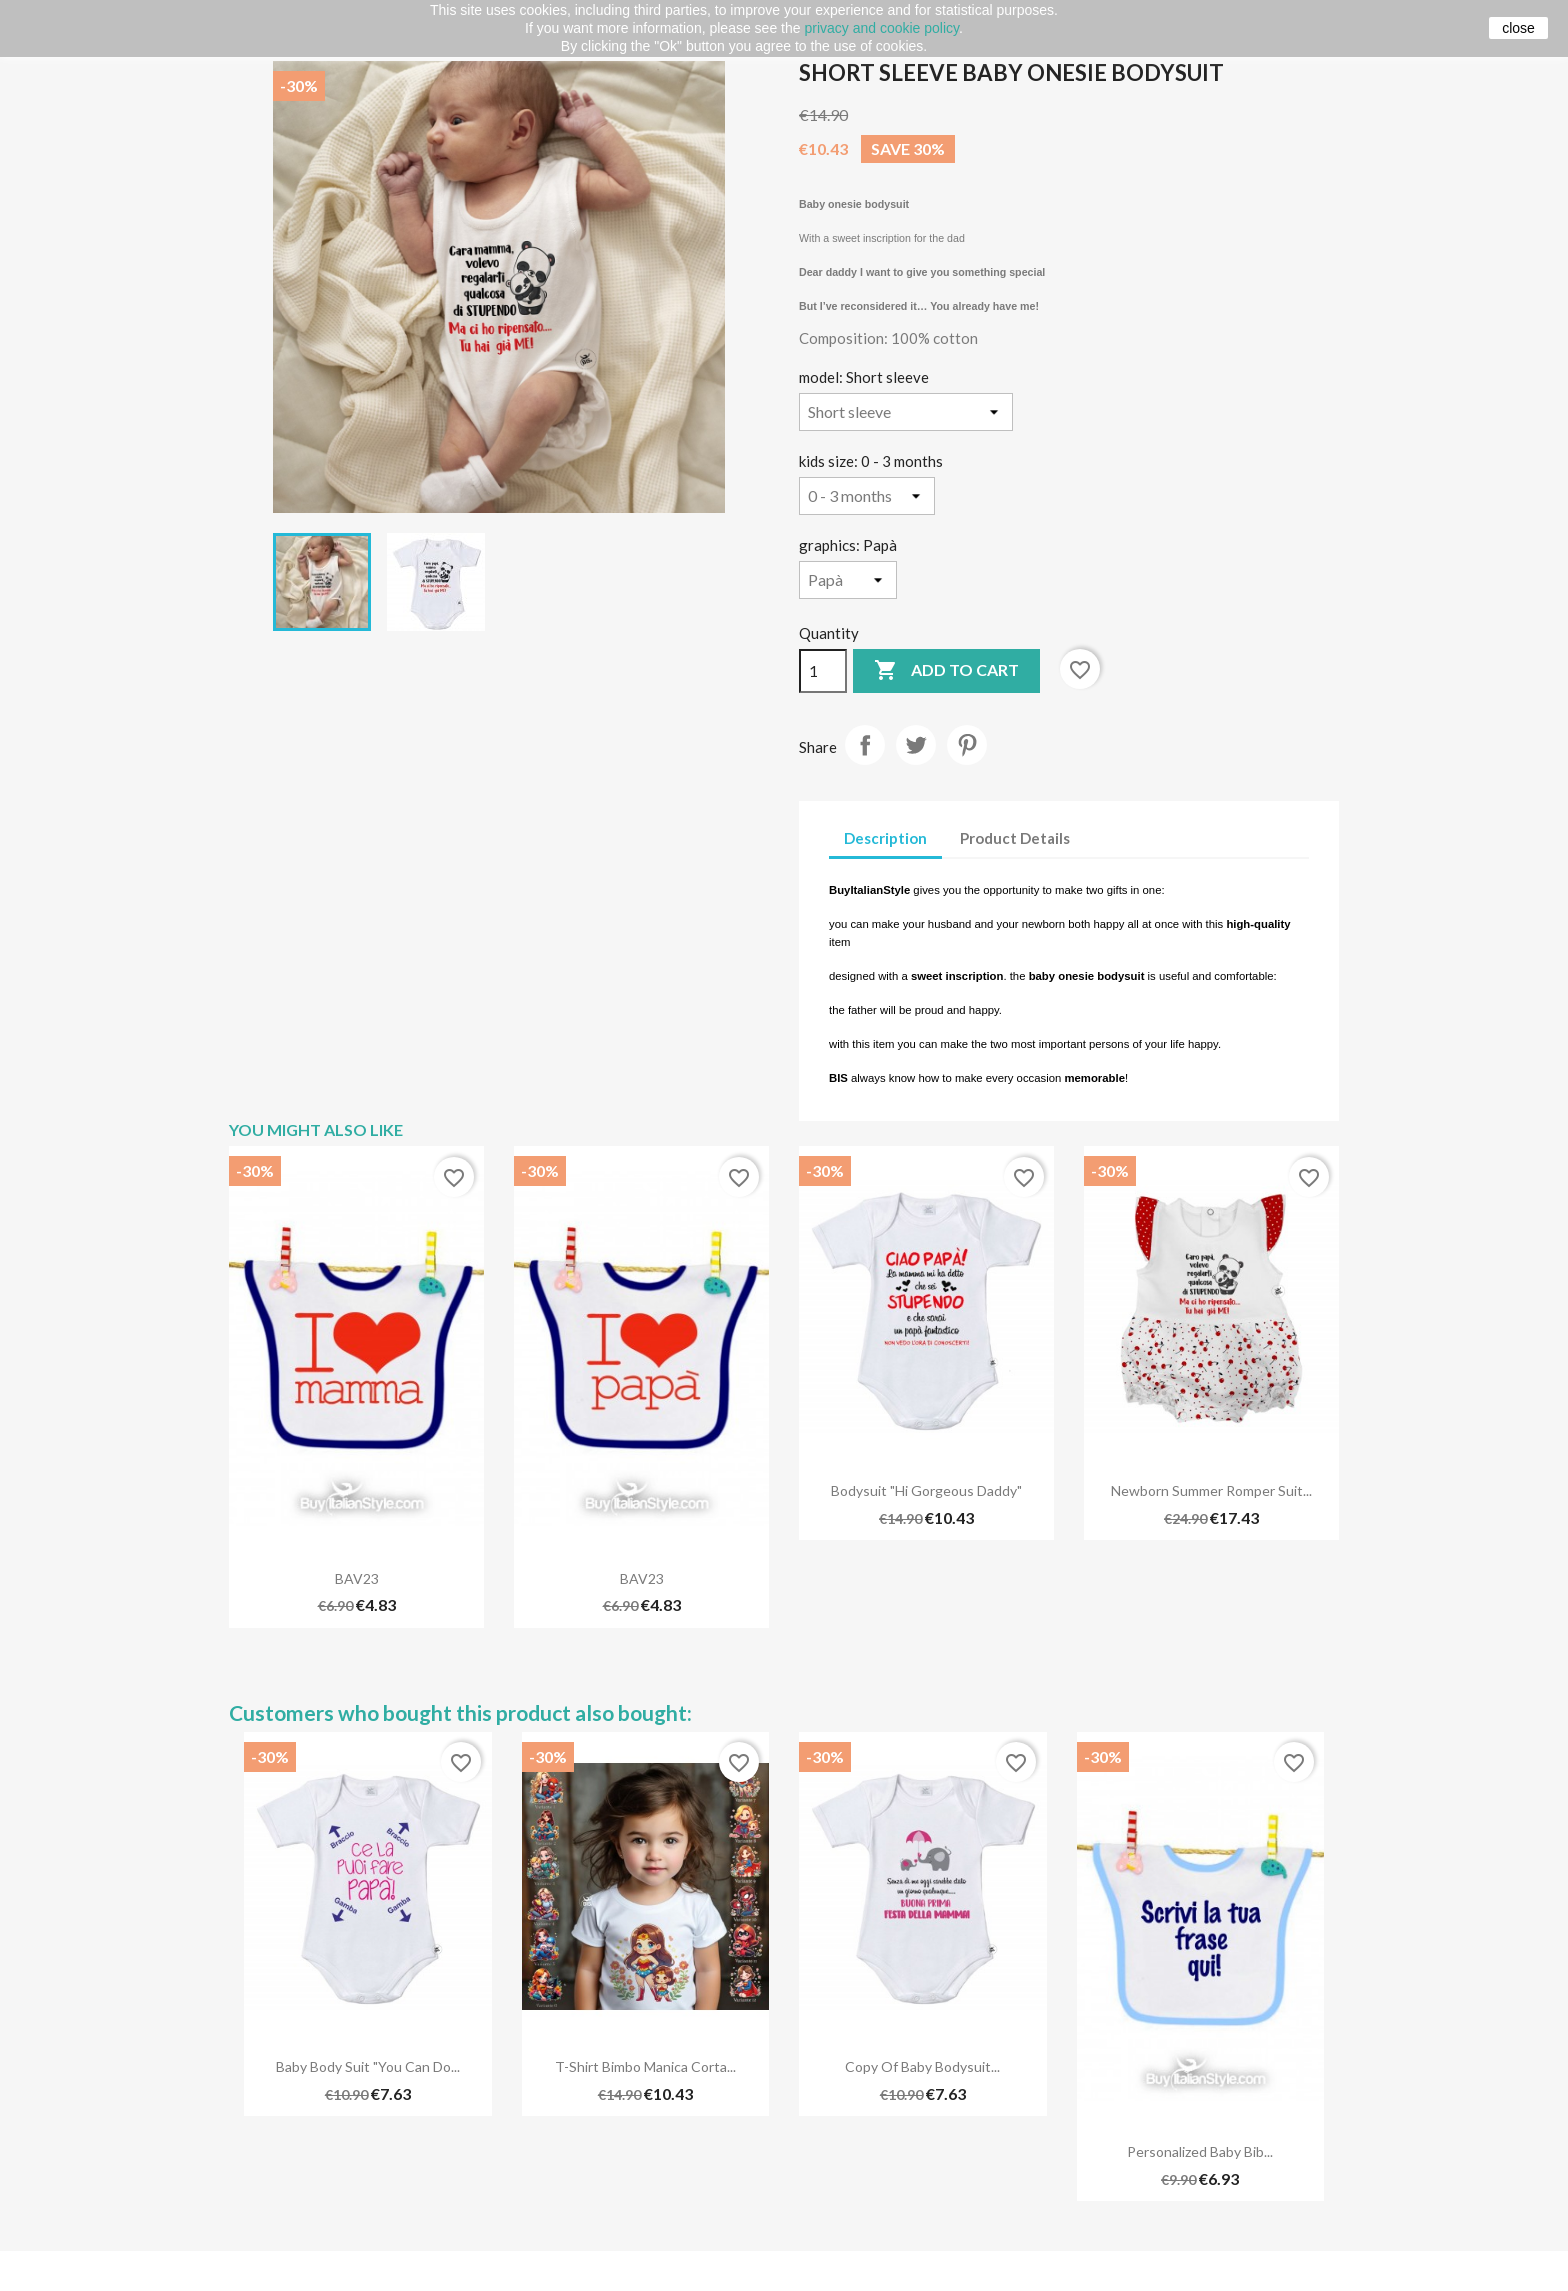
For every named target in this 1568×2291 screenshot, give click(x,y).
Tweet (916, 745)
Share (865, 745)
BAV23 (357, 1578)
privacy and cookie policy (881, 28)
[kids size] (867, 496)
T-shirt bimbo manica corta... (645, 2066)
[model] (906, 412)
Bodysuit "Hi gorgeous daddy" (926, 1490)
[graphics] (848, 580)
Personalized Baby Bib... (1200, 2151)
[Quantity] (823, 671)
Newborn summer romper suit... (1211, 1490)
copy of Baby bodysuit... (922, 2066)
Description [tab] (885, 838)
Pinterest (967, 745)
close (1518, 28)
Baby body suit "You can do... (368, 2066)
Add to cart (946, 671)
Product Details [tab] (1015, 838)
